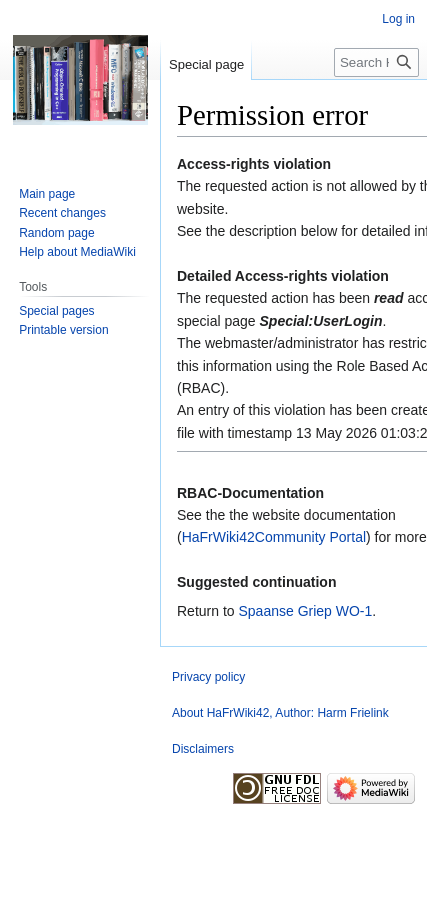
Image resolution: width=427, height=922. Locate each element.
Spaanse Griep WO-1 (305, 611)
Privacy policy (208, 677)
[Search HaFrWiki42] (376, 62)
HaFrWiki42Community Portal (274, 537)
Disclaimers (203, 749)
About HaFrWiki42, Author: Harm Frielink (280, 713)
